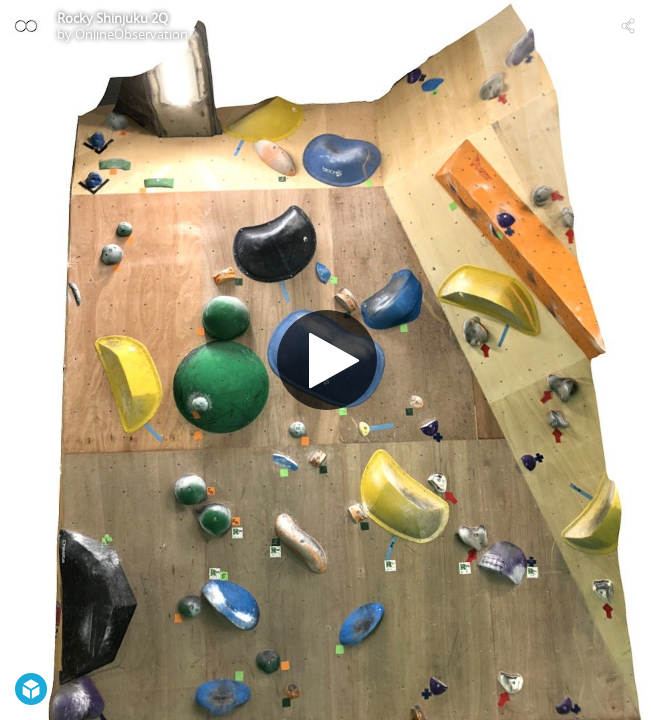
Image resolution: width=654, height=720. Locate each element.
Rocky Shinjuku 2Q (112, 18)
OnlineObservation (131, 34)
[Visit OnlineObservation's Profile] (26, 26)
